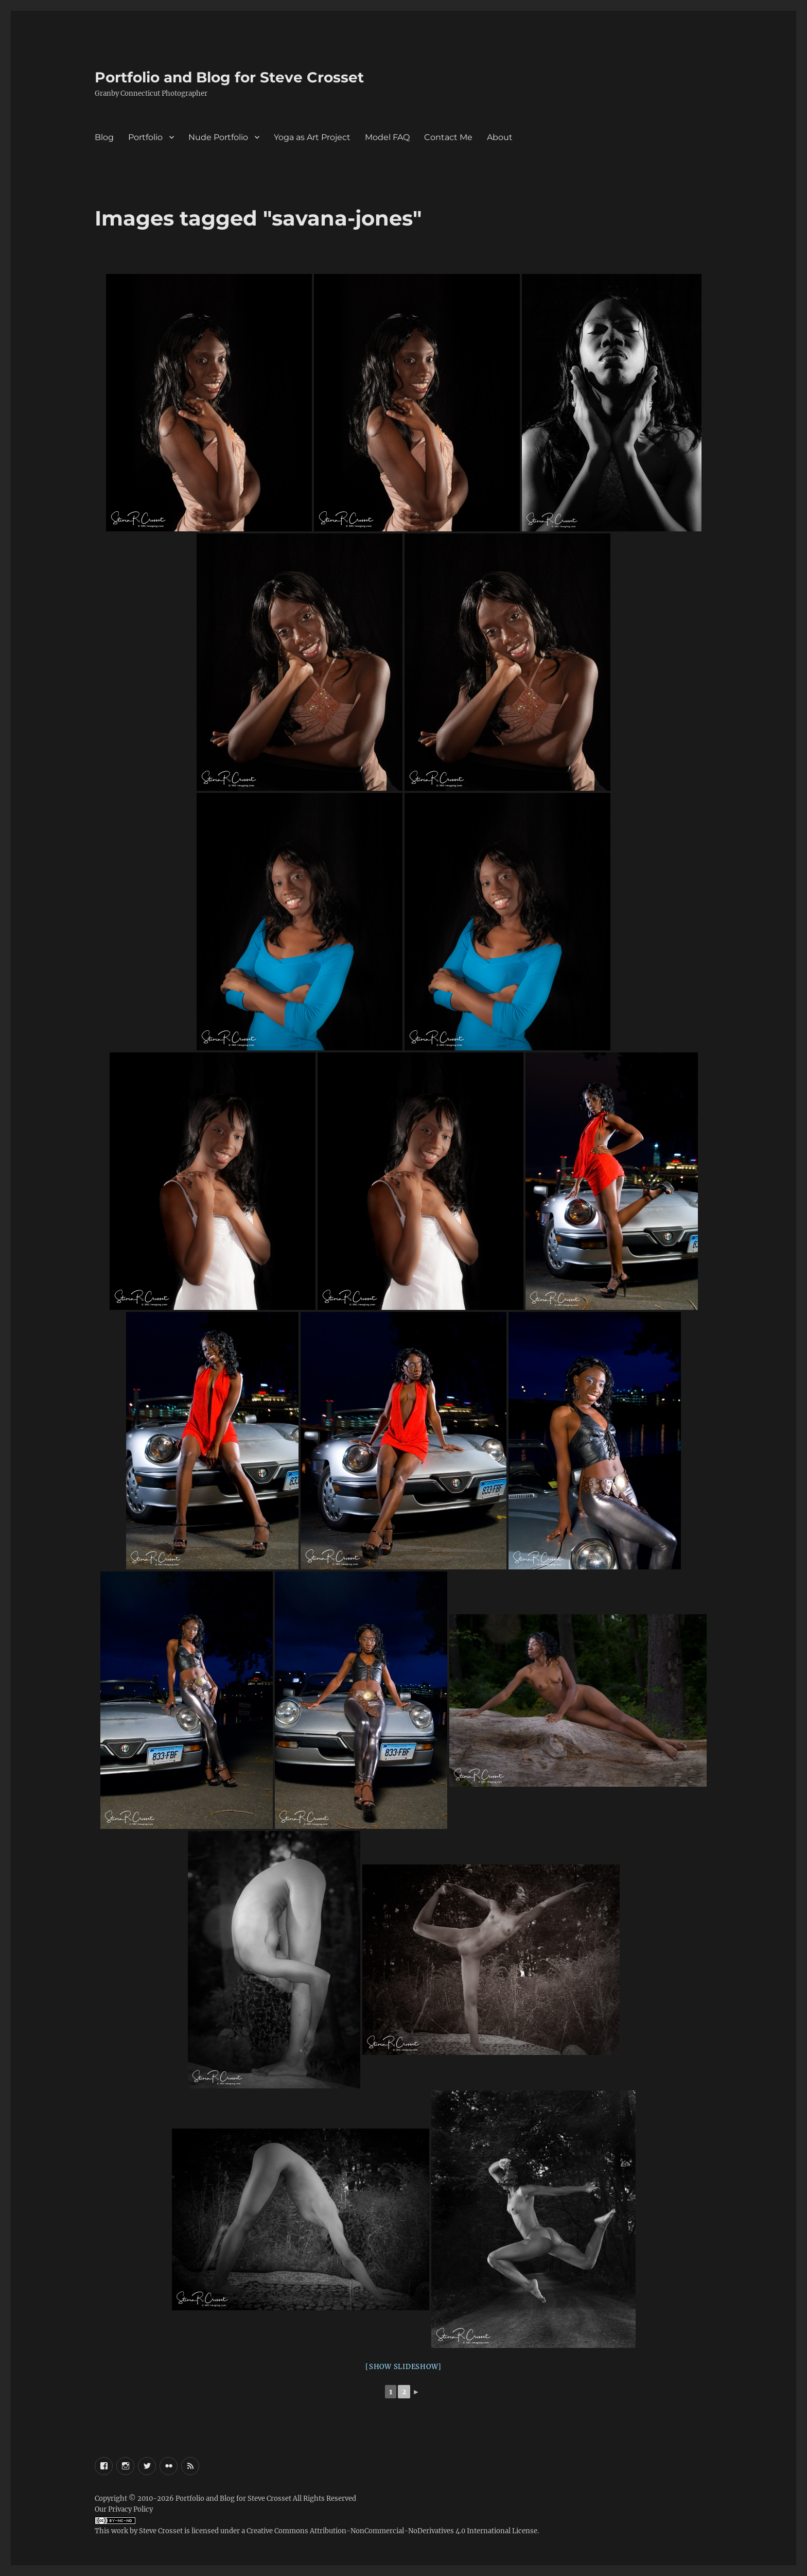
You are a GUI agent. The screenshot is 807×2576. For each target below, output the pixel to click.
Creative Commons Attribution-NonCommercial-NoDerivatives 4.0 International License (392, 2531)
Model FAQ (387, 137)
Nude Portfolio (218, 137)
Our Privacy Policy (124, 2509)
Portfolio (145, 137)
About (500, 137)
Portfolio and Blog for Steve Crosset (229, 77)
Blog (104, 137)
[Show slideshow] (403, 2366)
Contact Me (448, 137)
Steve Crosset (161, 2531)
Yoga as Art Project (312, 137)
